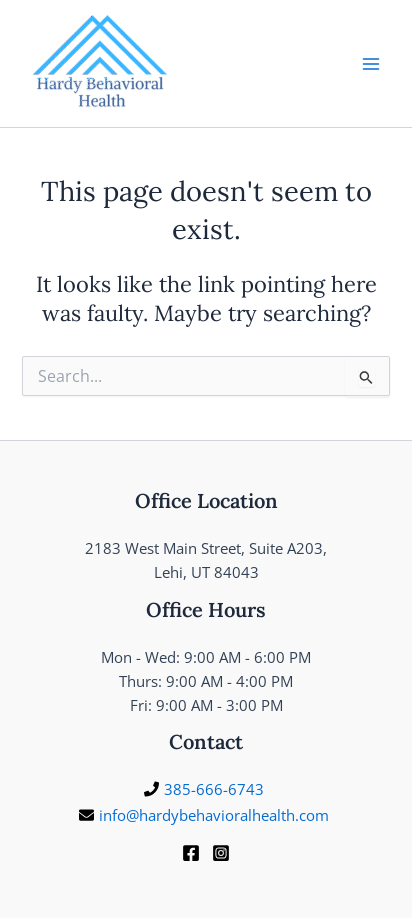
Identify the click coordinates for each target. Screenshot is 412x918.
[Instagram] (221, 853)
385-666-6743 (214, 789)
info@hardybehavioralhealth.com (214, 815)
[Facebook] (191, 853)
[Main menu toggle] (371, 64)
